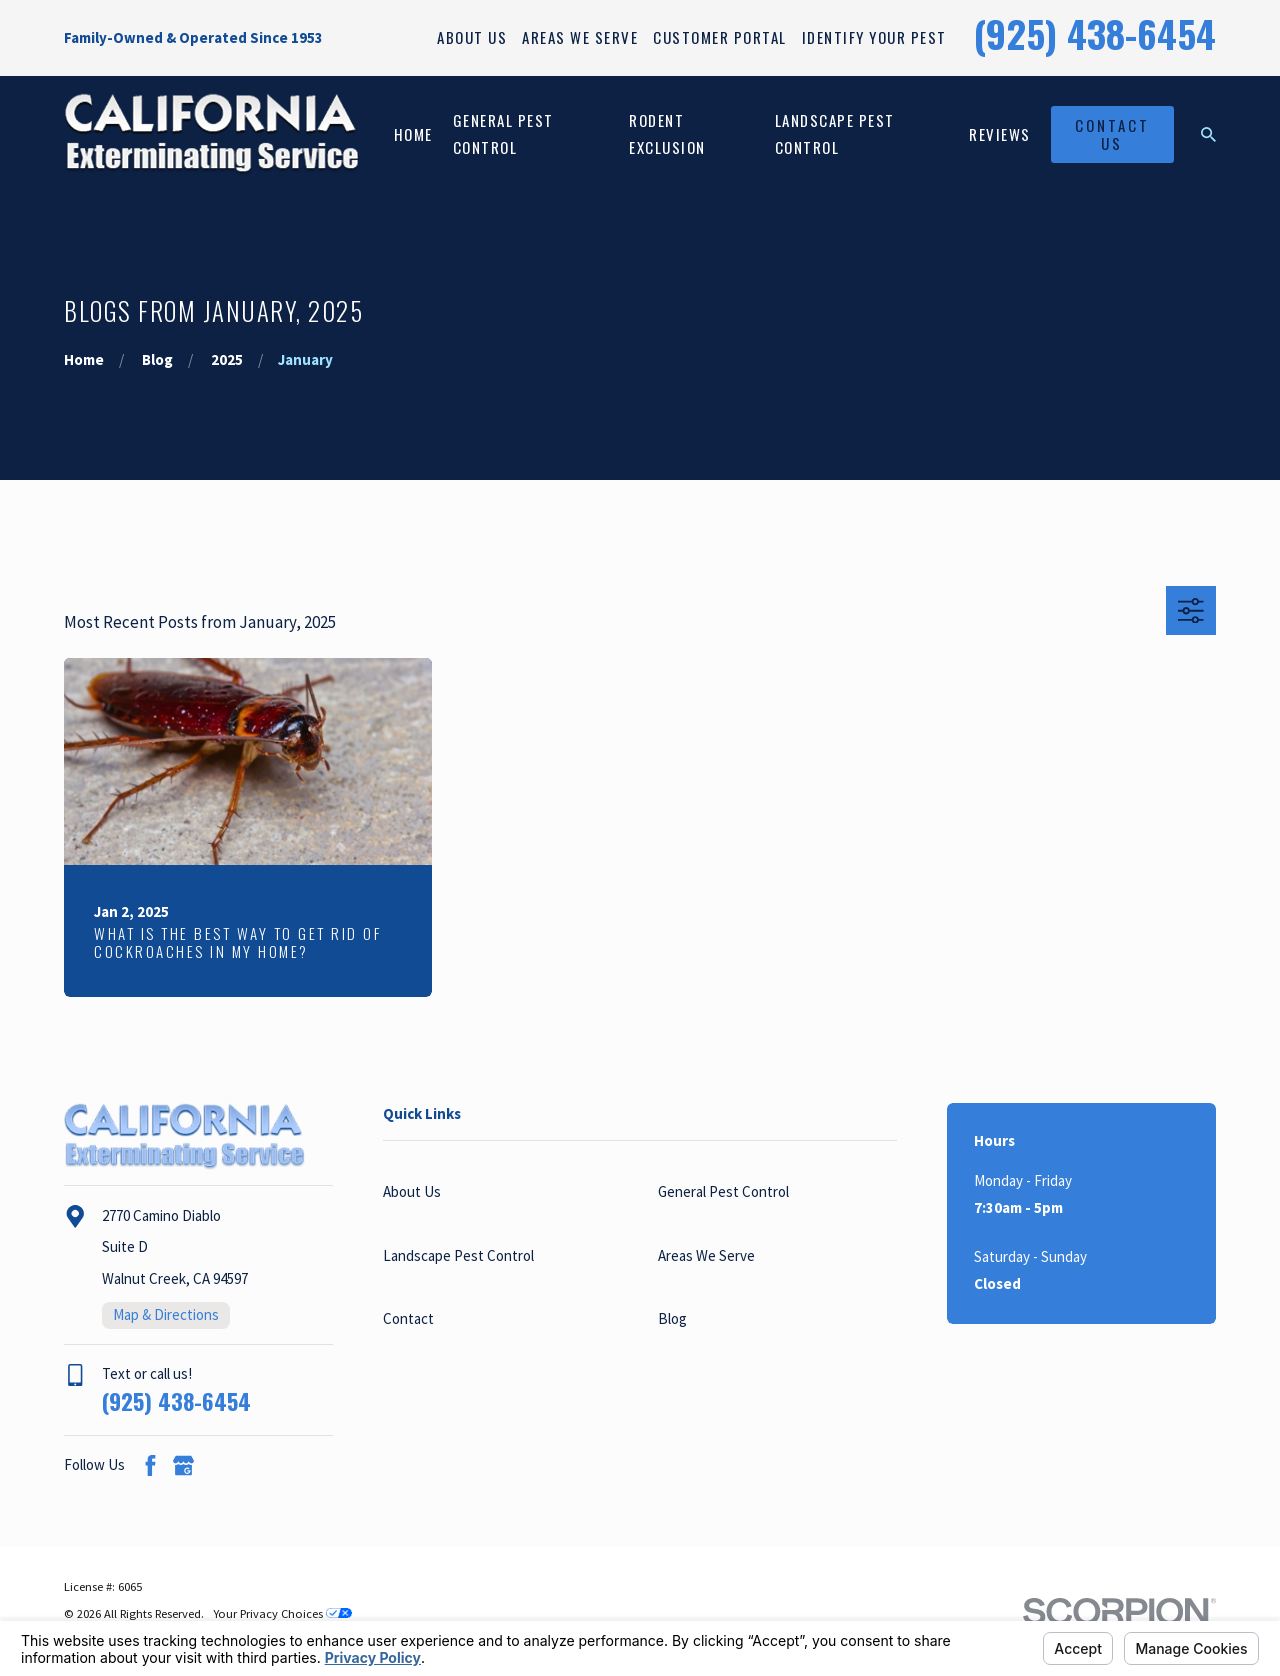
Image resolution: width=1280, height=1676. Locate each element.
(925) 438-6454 (1095, 33)
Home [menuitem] (413, 134)
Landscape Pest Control (458, 1255)
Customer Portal (720, 37)
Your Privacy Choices (282, 1613)
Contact (408, 1318)
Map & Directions (166, 1314)
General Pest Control (723, 1191)
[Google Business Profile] (183, 1465)
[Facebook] (150, 1465)
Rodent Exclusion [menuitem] (667, 133)
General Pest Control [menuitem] (503, 133)
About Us (472, 37)
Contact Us (1112, 134)
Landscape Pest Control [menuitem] (835, 133)
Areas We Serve (580, 37)
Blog (672, 1318)
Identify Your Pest (874, 37)
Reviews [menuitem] (1000, 134)
